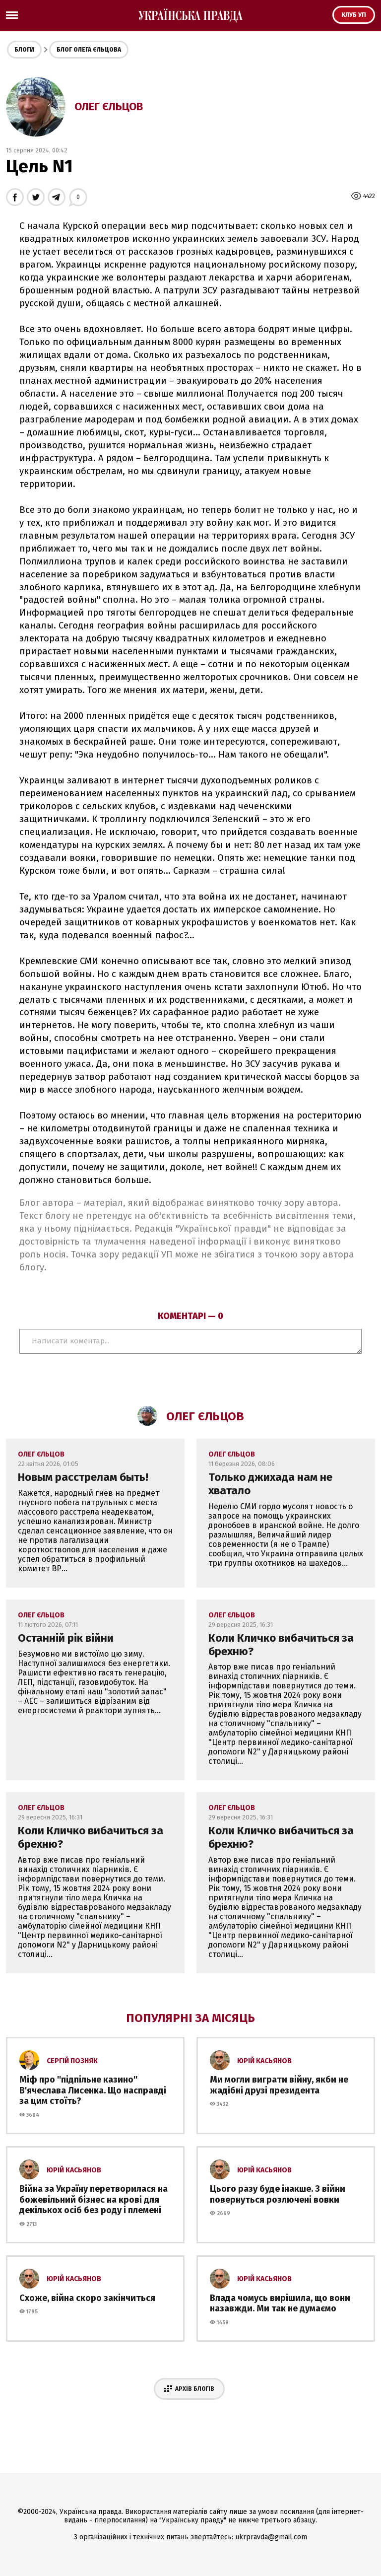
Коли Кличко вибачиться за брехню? (281, 1644)
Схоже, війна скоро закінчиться (87, 2298)
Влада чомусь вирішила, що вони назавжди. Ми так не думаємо (280, 2303)
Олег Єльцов (108, 106)
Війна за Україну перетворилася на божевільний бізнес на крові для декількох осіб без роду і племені (93, 2199)
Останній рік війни (66, 1638)
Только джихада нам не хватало (270, 1483)
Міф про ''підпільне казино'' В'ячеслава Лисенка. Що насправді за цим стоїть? (92, 2090)
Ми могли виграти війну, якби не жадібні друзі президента (279, 2085)
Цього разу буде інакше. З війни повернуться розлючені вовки (277, 2194)
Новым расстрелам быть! (83, 1477)
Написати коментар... (190, 1341)
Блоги (24, 49)
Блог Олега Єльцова (89, 49)
